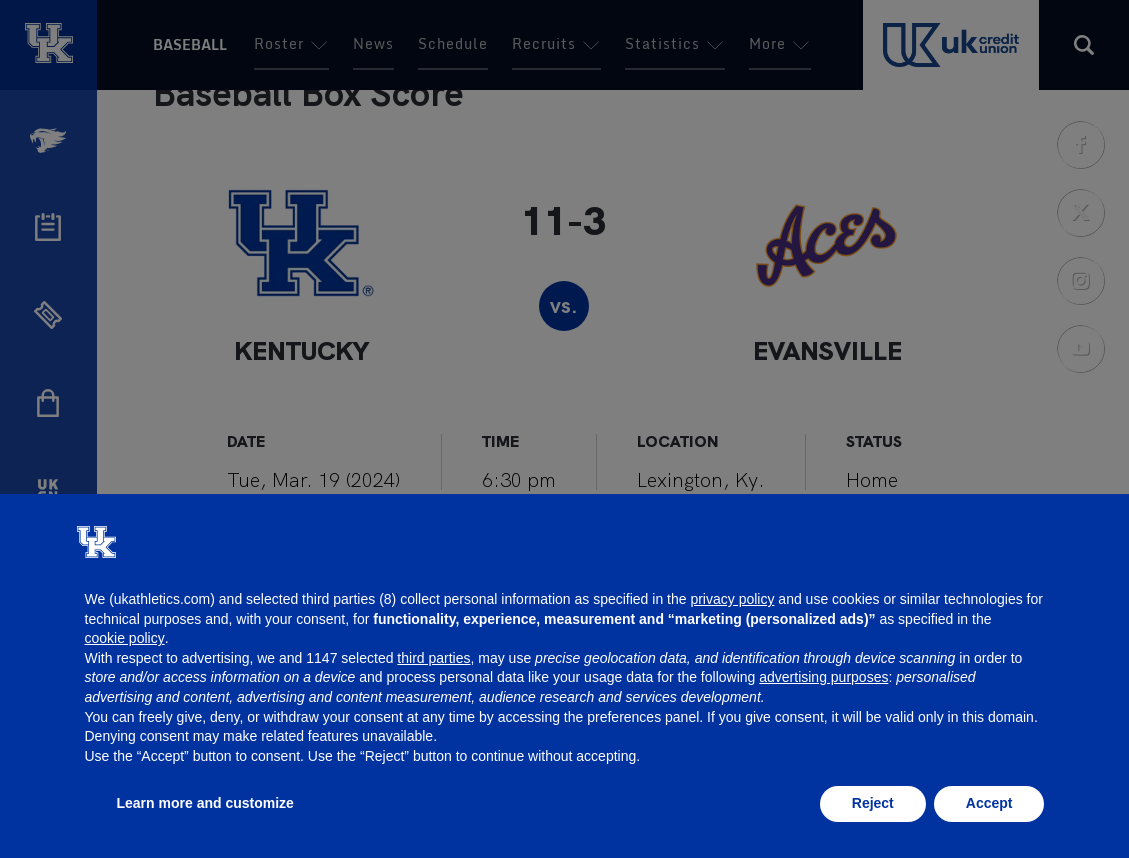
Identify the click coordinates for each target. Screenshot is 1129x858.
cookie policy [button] (125, 638)
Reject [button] (873, 803)
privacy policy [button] (732, 599)
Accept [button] (989, 803)
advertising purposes (823, 677)
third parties (433, 658)
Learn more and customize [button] (205, 803)
